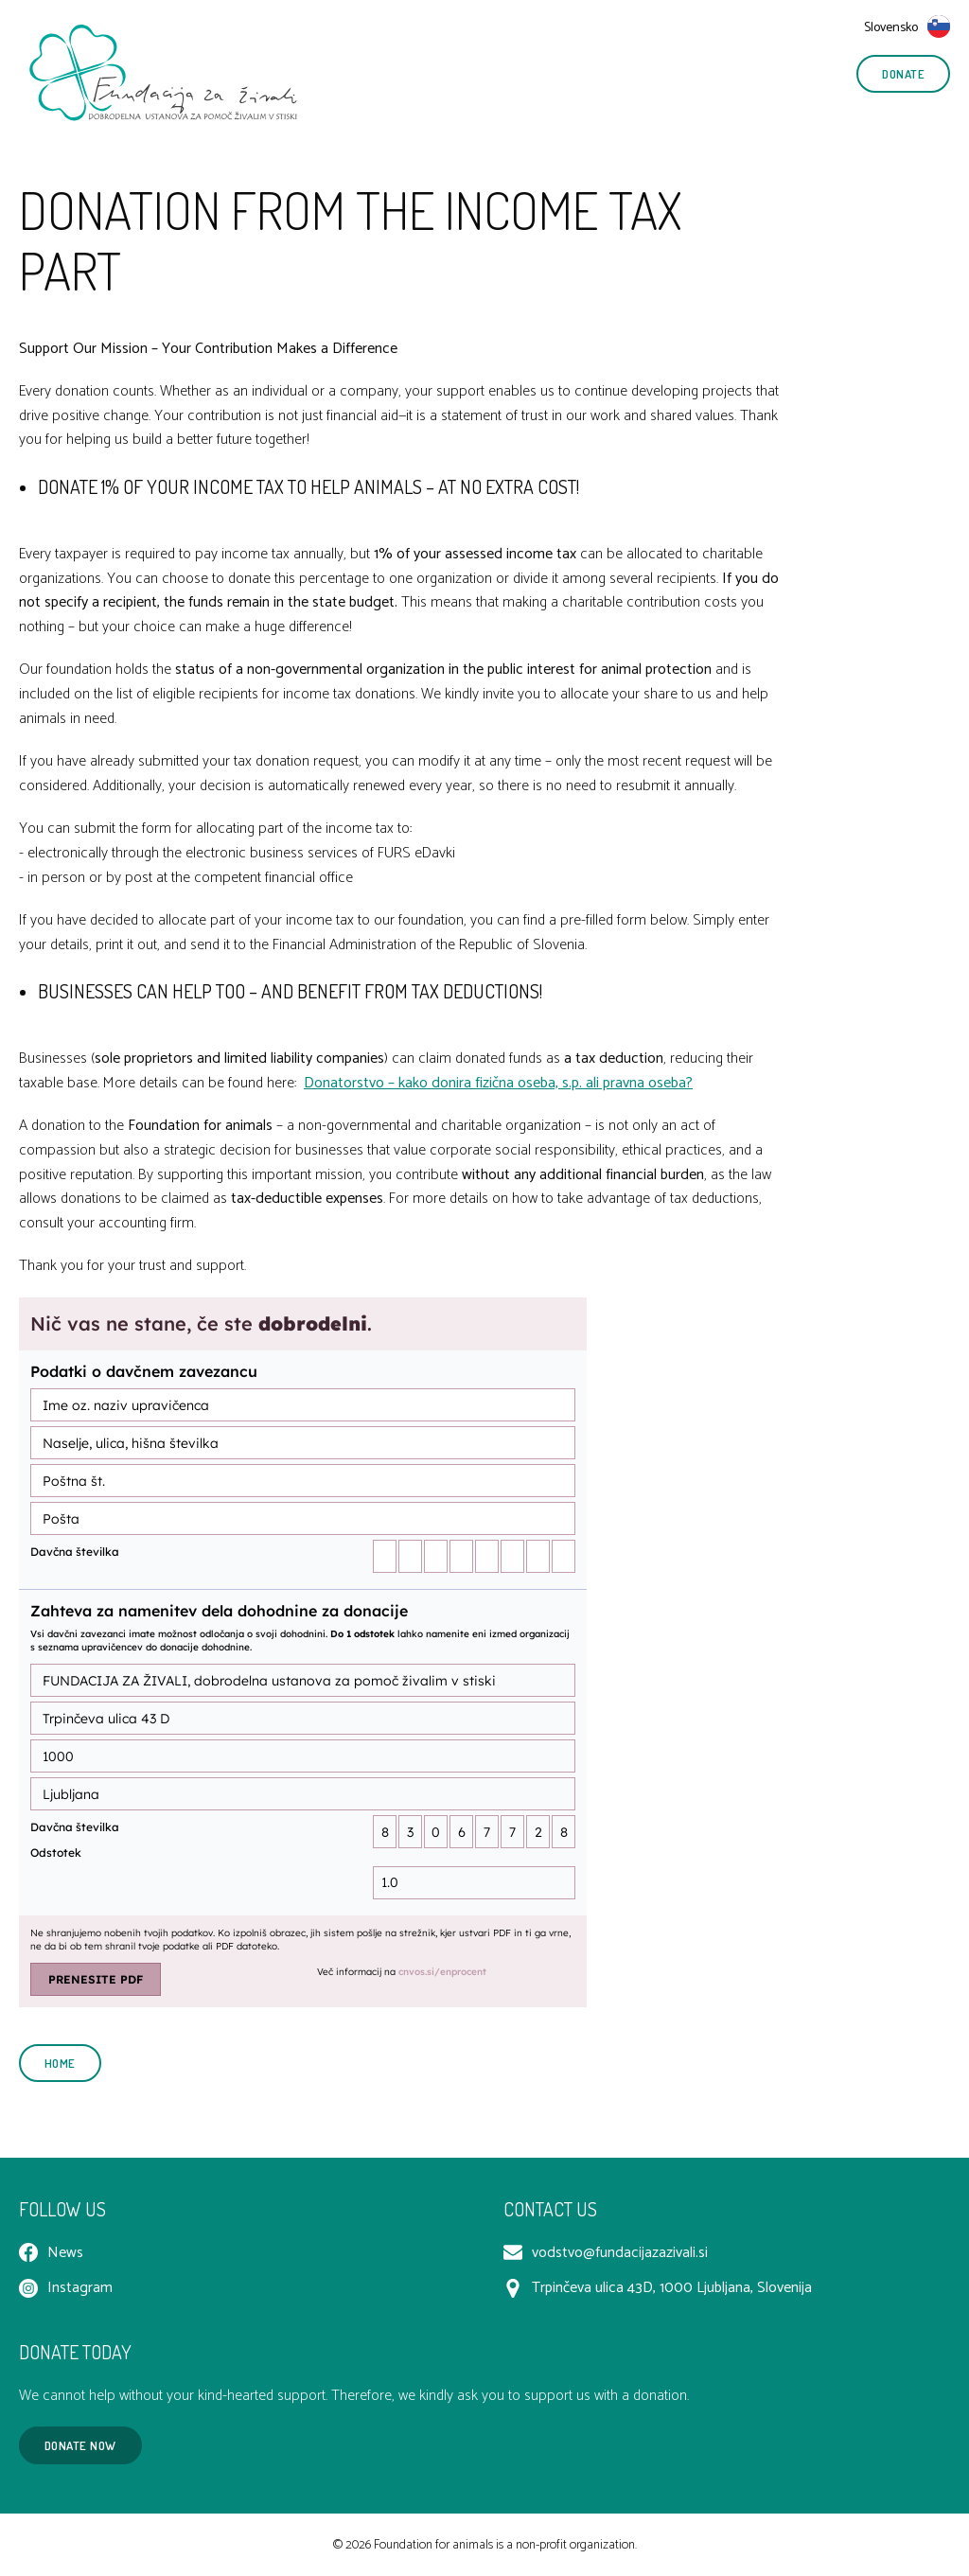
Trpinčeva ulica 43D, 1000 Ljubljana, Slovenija (657, 2288)
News (51, 2253)
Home (60, 2063)
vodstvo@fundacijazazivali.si (605, 2253)
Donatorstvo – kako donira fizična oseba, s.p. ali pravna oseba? (498, 1083)
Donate (903, 73)
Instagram (66, 2288)
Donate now (80, 2445)
